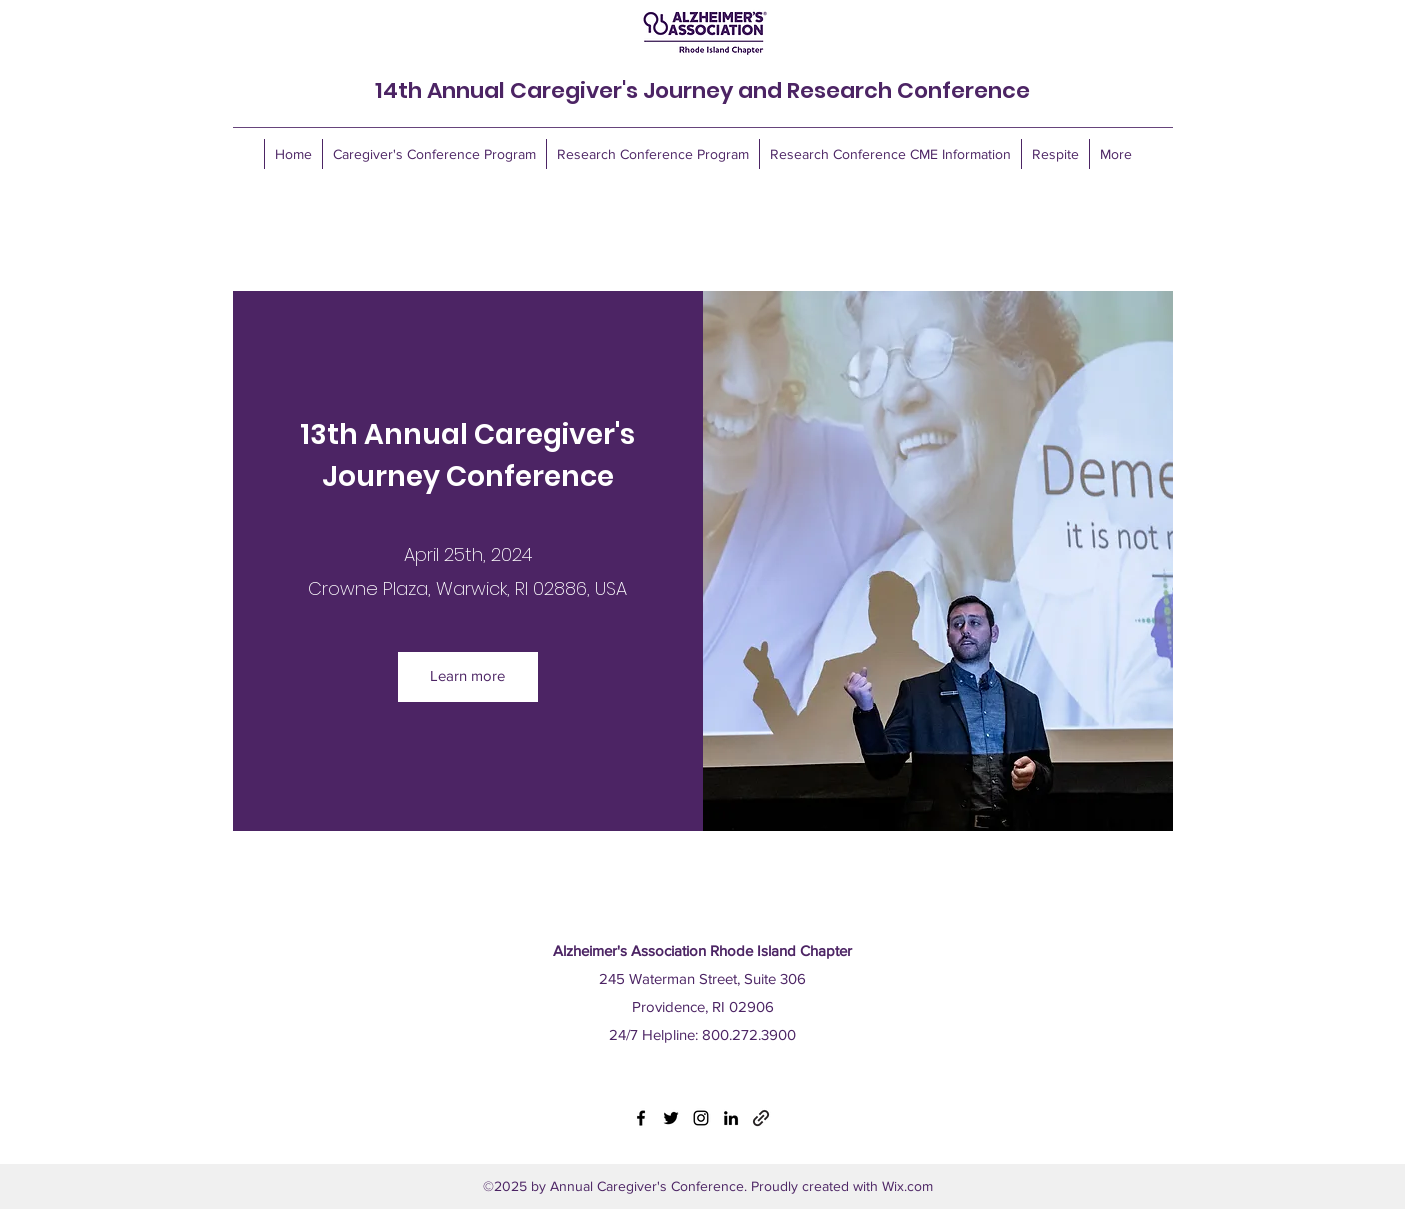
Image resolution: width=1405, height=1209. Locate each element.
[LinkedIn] (731, 1118)
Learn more (467, 675)
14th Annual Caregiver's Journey (556, 90)
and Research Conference (884, 90)
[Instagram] (701, 1118)
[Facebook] (641, 1118)
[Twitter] (671, 1118)
